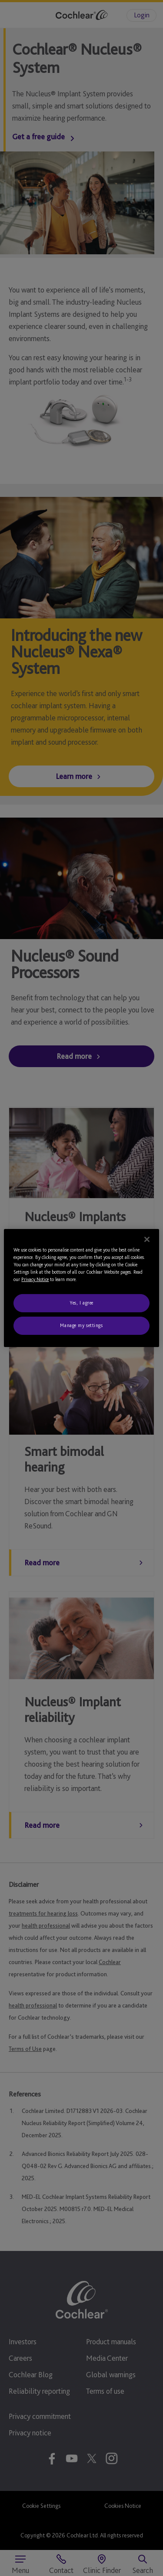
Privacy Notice (35, 1279)
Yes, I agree (81, 1303)
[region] (81, 1288)
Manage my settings (81, 1325)
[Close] (146, 1239)
